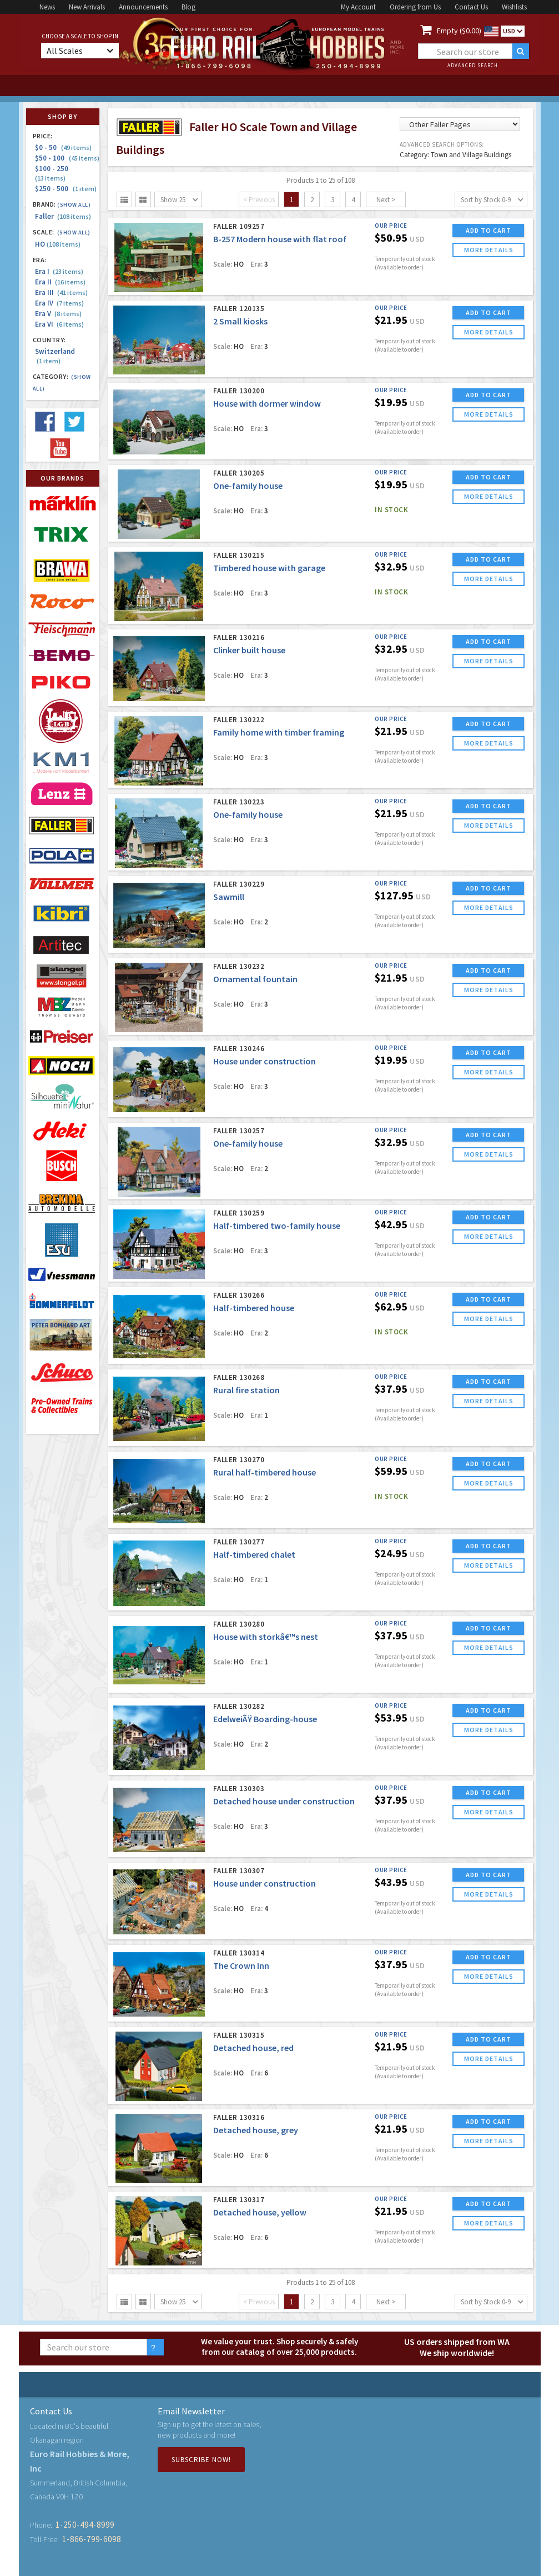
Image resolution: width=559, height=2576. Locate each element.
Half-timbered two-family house (276, 1225)
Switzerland (55, 356)
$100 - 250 (53, 173)
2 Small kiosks (240, 321)
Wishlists (514, 7)
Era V (58, 313)
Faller (63, 216)
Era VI (59, 324)
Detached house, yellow (259, 2212)
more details (488, 250)
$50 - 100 (67, 158)
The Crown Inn (241, 1965)
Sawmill (228, 896)
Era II (60, 282)
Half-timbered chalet (254, 1554)
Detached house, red (253, 2047)
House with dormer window (267, 403)
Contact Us (471, 7)
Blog (188, 7)
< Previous (259, 199)
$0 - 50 (63, 147)
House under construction (264, 1061)
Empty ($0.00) (459, 31)
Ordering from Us (415, 7)
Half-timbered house (253, 1307)
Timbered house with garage (269, 567)
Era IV (59, 303)
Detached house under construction (284, 1801)
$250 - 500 (66, 188)
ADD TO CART (488, 230)
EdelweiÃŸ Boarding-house (265, 1718)
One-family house (248, 485)
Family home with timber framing (278, 732)
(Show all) (73, 204)
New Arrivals (87, 7)
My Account (358, 7)
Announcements (143, 7)
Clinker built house (249, 650)
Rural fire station (246, 1389)
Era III (61, 292)
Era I (59, 271)
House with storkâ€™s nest (265, 1636)
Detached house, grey (255, 2129)
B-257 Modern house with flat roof (279, 238)
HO (57, 244)
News (47, 7)
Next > (385, 199)
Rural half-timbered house (264, 1472)
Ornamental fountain (255, 978)
